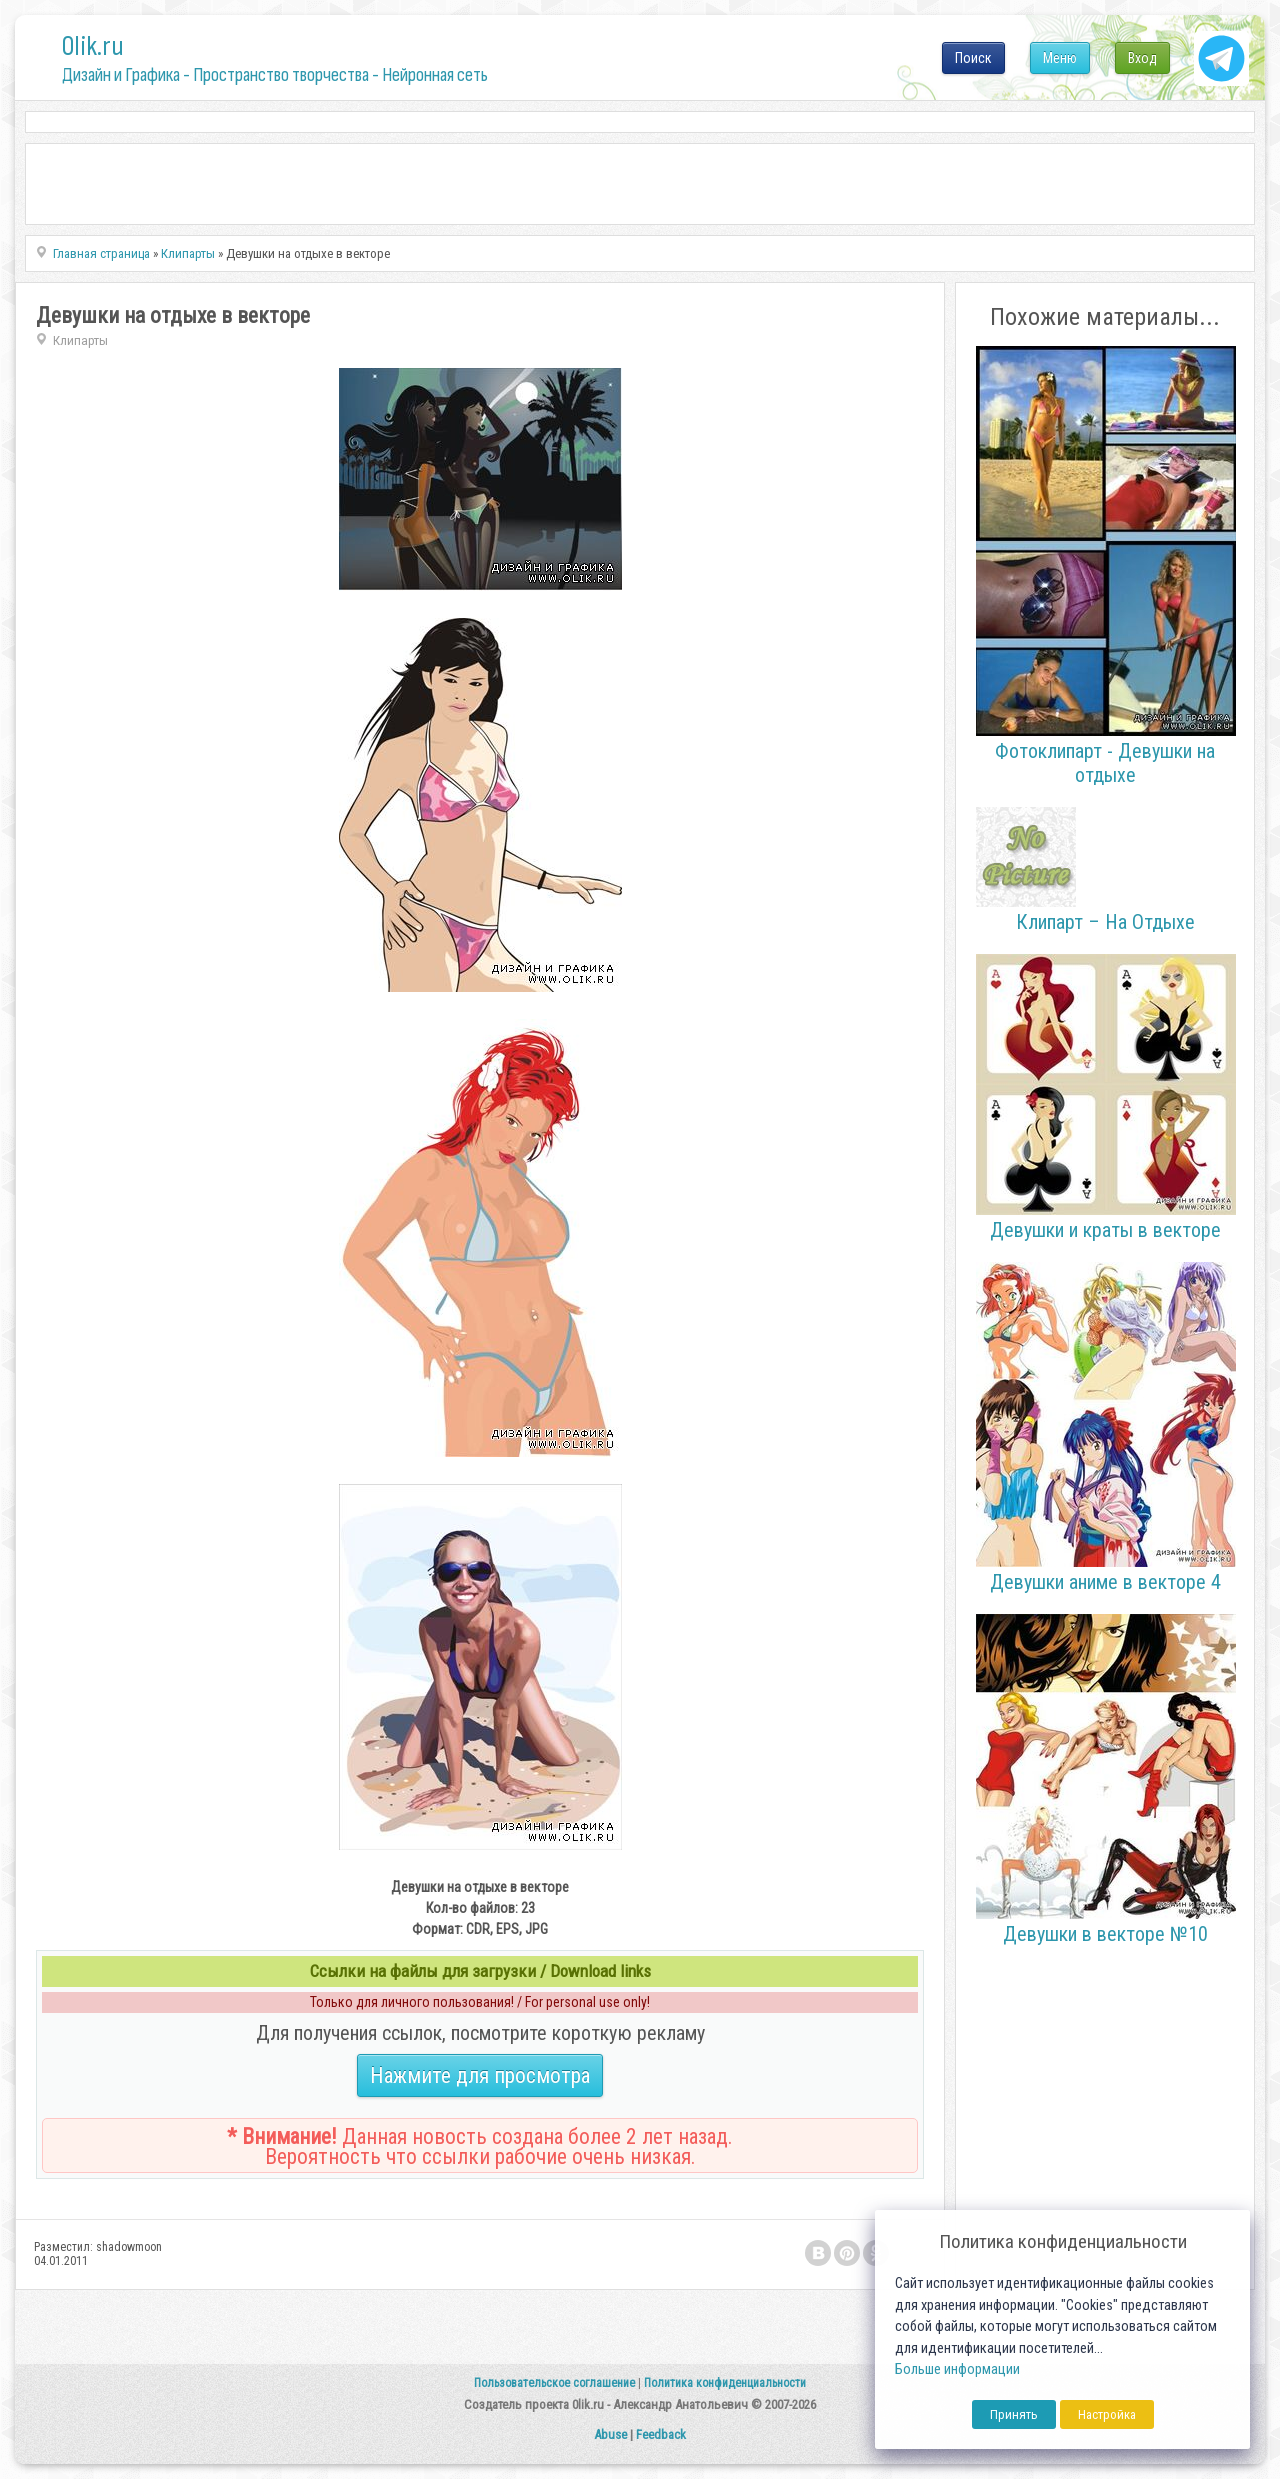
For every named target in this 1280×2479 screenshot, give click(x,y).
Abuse (610, 2434)
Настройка (1107, 2414)
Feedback (661, 2434)
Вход (1142, 58)
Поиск (973, 58)
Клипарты (80, 340)
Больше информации (957, 2369)
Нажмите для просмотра (480, 2075)
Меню (1060, 58)
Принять (1014, 2414)
